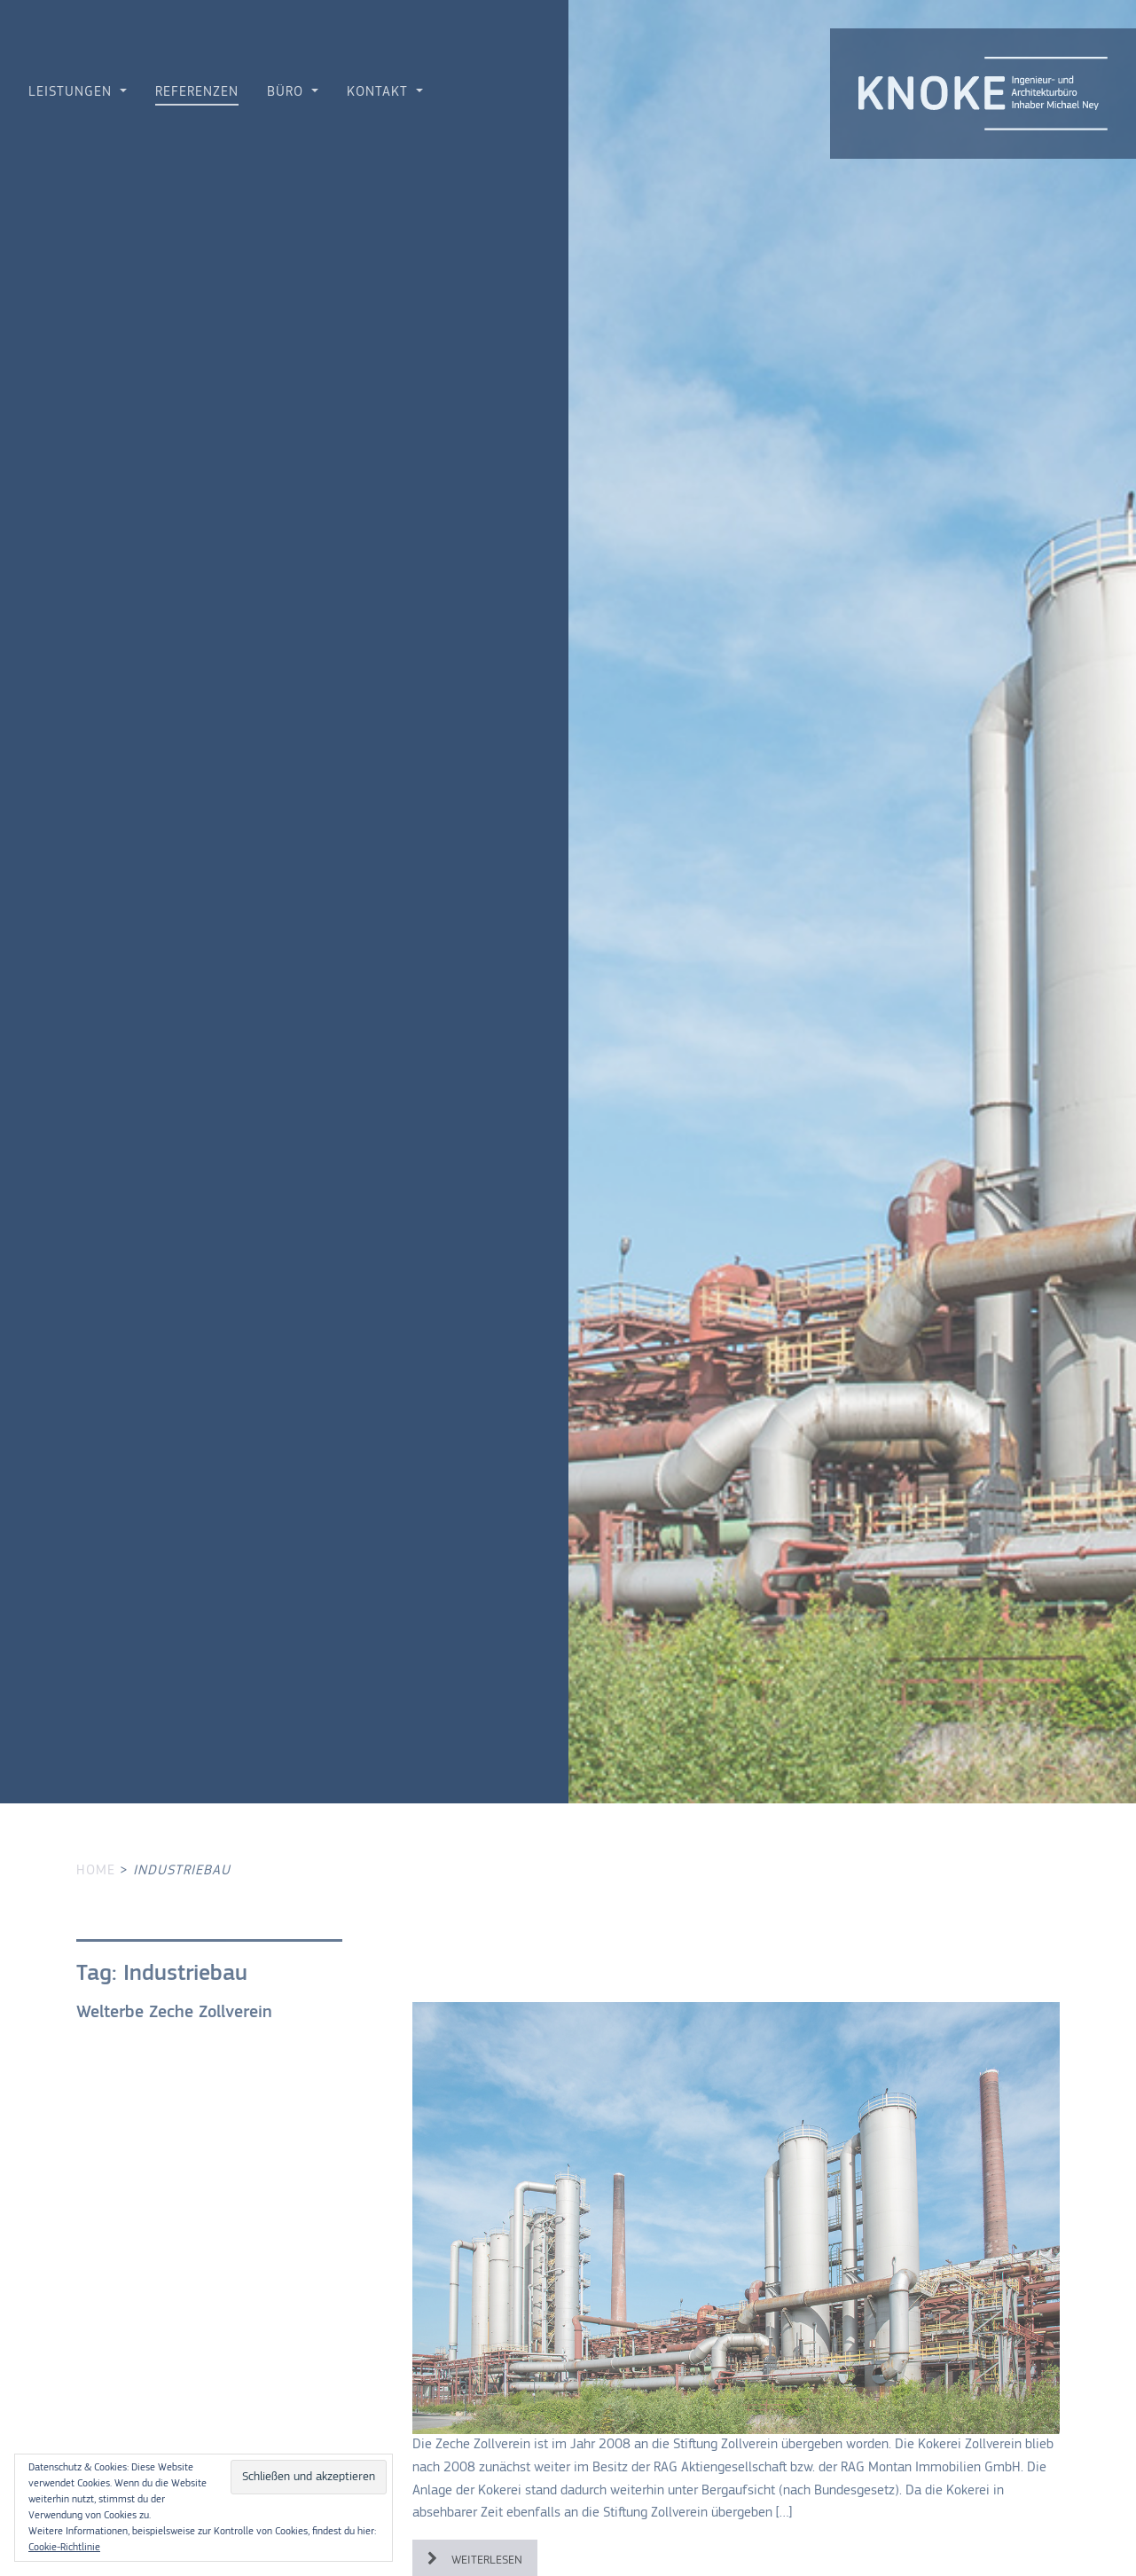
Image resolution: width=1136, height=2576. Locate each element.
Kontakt (379, 92)
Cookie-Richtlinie (64, 2547)
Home (95, 1871)
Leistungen (72, 92)
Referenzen (197, 92)
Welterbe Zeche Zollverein (174, 2012)
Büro (287, 92)
